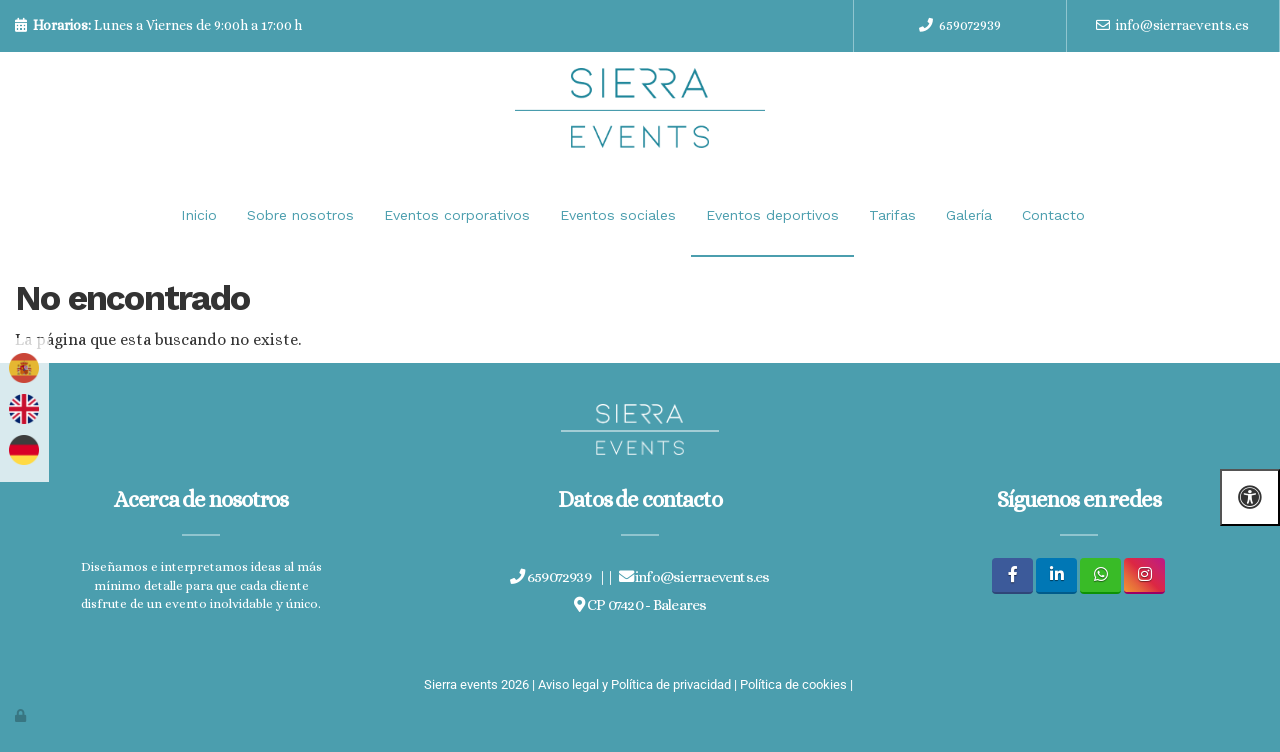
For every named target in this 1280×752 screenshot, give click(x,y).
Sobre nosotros (300, 215)
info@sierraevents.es (1182, 25)
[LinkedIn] (1056, 575)
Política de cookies (793, 684)
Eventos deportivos (772, 215)
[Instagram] (1144, 575)
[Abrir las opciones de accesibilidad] (1250, 497)
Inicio (199, 215)
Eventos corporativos (457, 215)
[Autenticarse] (22, 715)
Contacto (1053, 215)
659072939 (970, 25)
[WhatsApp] (1100, 575)
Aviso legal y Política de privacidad (634, 684)
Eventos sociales (618, 215)
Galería (969, 215)
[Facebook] (1012, 575)
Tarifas (892, 215)
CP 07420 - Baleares (640, 605)
